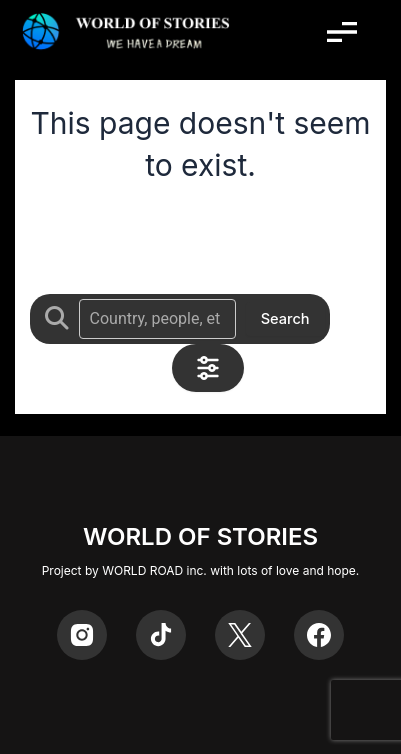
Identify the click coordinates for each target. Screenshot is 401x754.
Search (285, 319)
